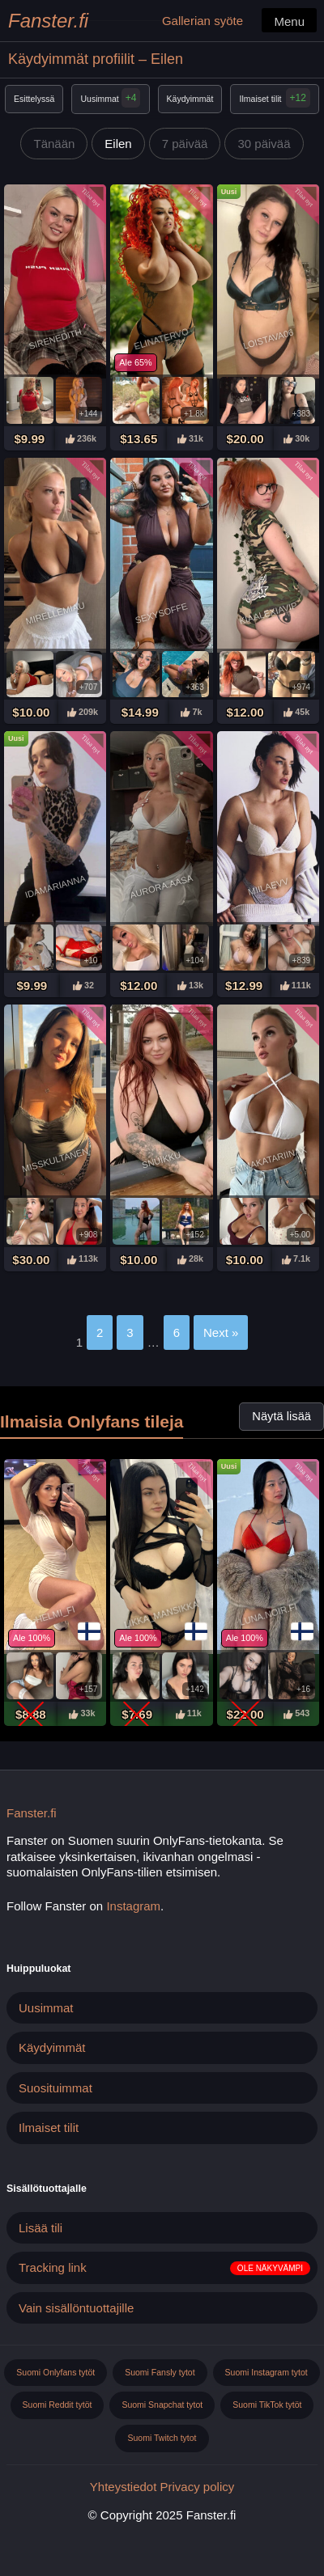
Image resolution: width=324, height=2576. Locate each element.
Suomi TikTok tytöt (266, 2404)
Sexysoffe (161, 613)
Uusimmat (111, 98)
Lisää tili (40, 2228)
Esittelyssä (34, 99)
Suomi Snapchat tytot (162, 2404)
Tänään (54, 143)
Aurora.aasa (161, 886)
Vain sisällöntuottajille (76, 2308)
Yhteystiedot (123, 2487)
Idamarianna (54, 886)
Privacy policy (197, 2487)
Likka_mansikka (161, 1614)
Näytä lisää (281, 1416)
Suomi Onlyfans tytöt (55, 2372)
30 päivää (263, 143)
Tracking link (53, 2267)
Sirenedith (55, 339)
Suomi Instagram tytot (266, 2372)
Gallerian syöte (202, 20)
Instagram (133, 1906)
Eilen (117, 143)
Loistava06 (267, 339)
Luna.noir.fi (268, 1614)
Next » (220, 1332)
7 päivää (185, 143)
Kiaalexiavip (268, 613)
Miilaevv (268, 886)
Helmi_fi (54, 1615)
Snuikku (161, 1160)
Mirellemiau (55, 613)
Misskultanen (55, 1160)
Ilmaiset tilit (261, 99)
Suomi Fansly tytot (159, 2372)
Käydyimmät (190, 99)
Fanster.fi (48, 21)
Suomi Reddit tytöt (57, 2404)
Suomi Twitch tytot (161, 2438)
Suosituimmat (55, 2088)
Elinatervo (162, 339)
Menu (289, 21)
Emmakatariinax (267, 1159)
